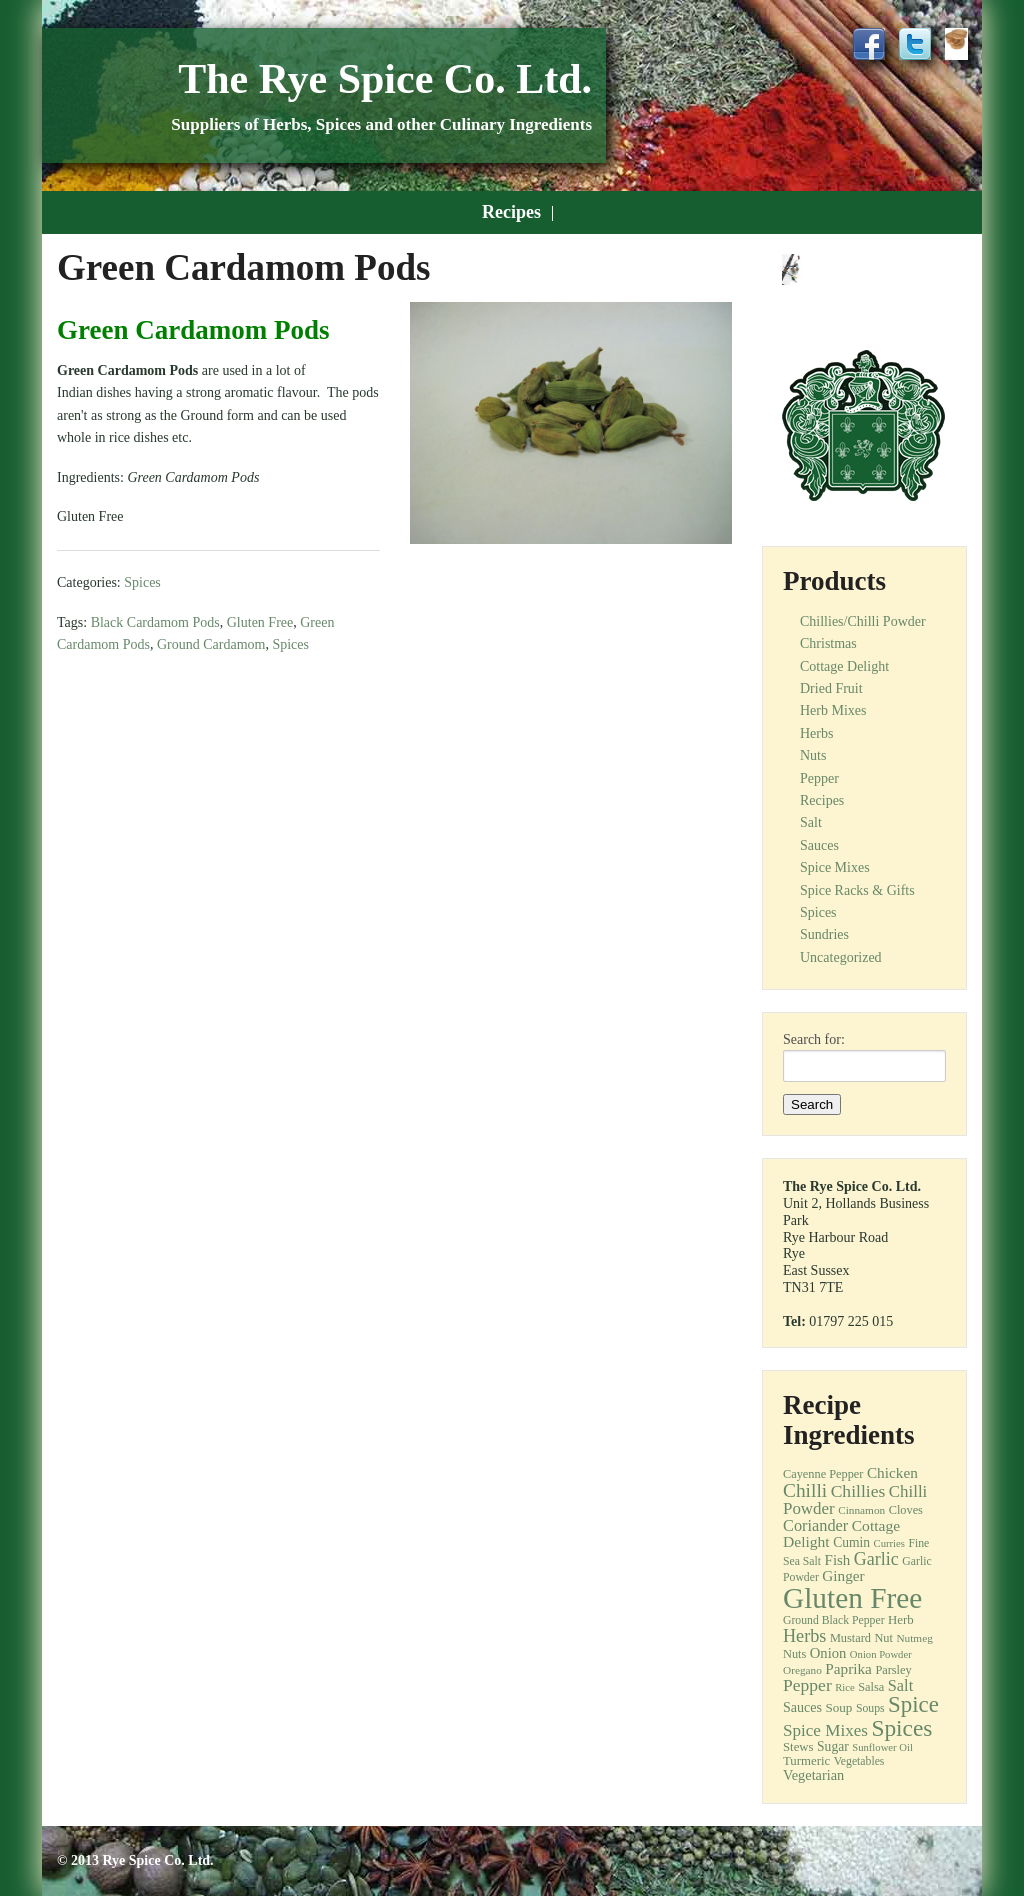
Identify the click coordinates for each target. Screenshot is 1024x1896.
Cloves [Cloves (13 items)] (906, 1510)
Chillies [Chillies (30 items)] (858, 1491)
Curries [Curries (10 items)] (889, 1543)
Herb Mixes (833, 710)
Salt (811, 822)
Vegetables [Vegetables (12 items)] (859, 1761)
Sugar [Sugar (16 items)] (833, 1746)
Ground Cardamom (211, 644)
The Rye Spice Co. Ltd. (385, 79)
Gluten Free (260, 622)
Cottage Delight (844, 666)
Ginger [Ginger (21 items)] (843, 1575)
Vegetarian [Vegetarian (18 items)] (813, 1775)
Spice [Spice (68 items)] (913, 1704)
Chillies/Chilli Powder (863, 621)
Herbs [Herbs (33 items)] (804, 1636)
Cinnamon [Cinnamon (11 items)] (861, 1510)
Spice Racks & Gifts (857, 890)
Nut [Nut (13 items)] (883, 1638)
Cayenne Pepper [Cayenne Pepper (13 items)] (823, 1474)
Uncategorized (841, 957)
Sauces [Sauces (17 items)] (802, 1707)
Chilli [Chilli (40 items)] (805, 1490)
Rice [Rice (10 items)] (845, 1687)
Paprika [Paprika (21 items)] (848, 1668)
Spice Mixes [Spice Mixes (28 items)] (825, 1730)
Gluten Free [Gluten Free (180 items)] (852, 1598)
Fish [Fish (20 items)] (838, 1560)
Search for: (814, 1040)
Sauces (819, 845)
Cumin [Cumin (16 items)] (851, 1542)
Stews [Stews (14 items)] (798, 1747)
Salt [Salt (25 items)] (900, 1685)
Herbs (816, 733)
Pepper (819, 778)
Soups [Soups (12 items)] (870, 1708)
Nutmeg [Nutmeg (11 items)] (914, 1638)
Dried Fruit (831, 688)
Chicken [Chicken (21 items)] (892, 1472)
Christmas (828, 643)
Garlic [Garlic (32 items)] (876, 1559)
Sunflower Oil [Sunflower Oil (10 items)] (882, 1747)
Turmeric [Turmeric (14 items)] (806, 1761)
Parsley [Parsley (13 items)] (893, 1670)
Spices (142, 582)
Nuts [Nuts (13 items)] (794, 1654)
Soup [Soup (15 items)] (838, 1707)
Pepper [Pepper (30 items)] (807, 1685)
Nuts (813, 755)
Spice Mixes (835, 867)
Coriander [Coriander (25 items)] (815, 1525)
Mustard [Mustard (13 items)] (850, 1638)
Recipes (511, 212)
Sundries (824, 934)
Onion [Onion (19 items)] (828, 1653)
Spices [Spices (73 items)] (901, 1728)
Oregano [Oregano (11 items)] (802, 1670)
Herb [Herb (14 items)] (901, 1620)
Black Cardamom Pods (155, 622)
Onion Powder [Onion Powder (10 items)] (881, 1654)
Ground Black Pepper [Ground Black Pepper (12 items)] (834, 1620)
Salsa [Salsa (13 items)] (871, 1687)
